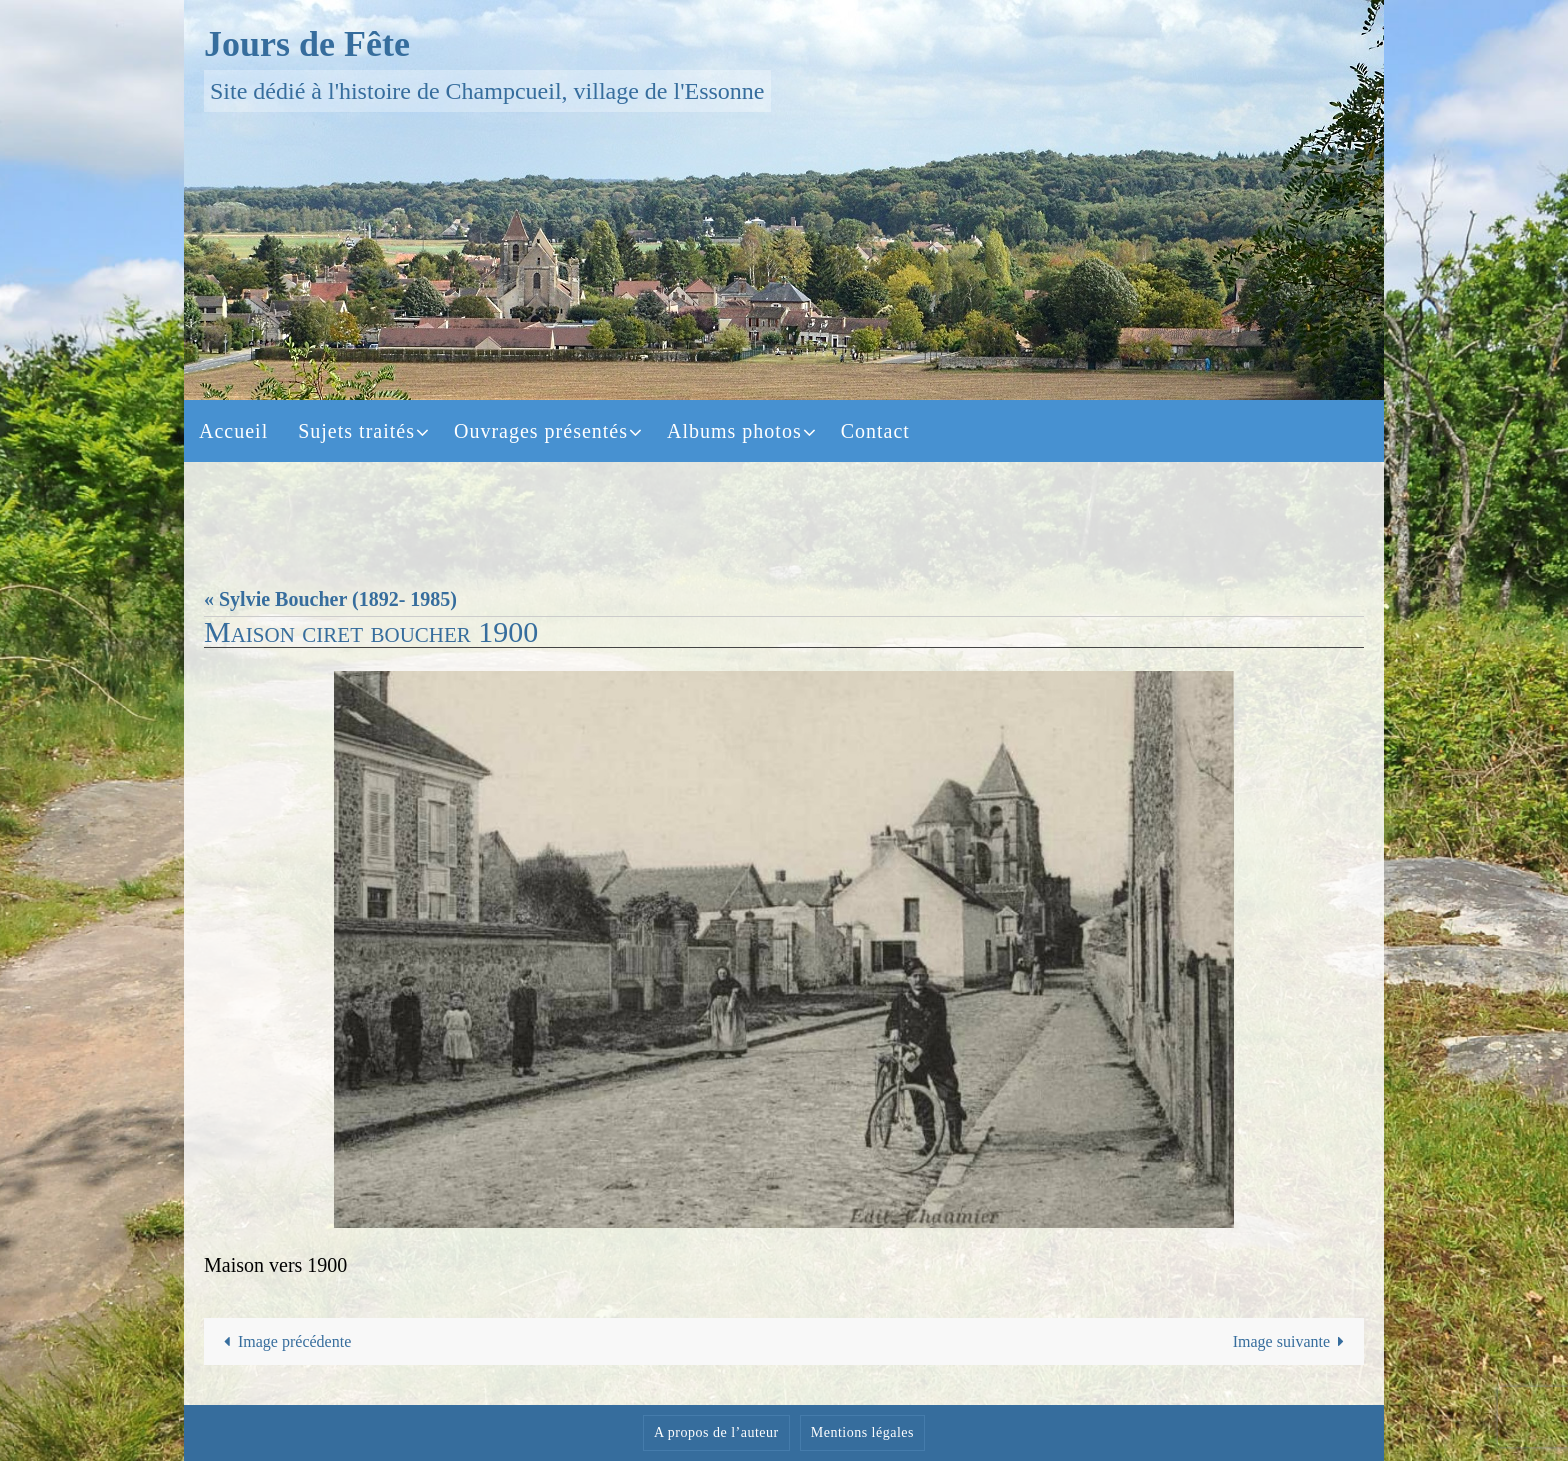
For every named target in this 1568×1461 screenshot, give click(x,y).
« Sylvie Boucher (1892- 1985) (330, 599)
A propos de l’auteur (716, 1432)
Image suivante (1293, 1341)
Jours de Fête (307, 44)
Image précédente (284, 1341)
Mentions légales (862, 1432)
